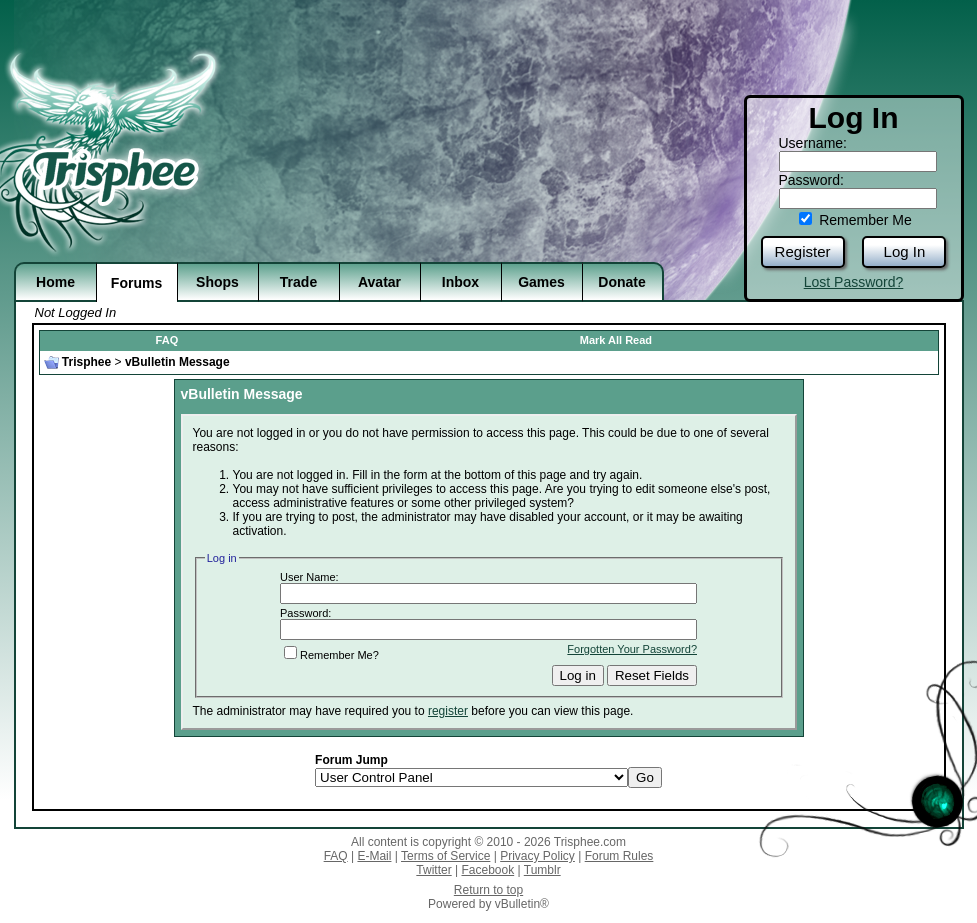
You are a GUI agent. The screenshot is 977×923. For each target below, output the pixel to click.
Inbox (460, 282)
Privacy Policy (537, 856)
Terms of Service (445, 856)
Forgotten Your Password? (632, 649)
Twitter (433, 870)
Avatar (379, 282)
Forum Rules (619, 856)
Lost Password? (854, 282)
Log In (905, 251)
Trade (298, 282)
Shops (217, 282)
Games (541, 282)
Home (55, 282)
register (448, 711)
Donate (621, 282)
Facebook (487, 870)
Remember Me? (331, 655)
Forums (136, 283)
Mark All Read (616, 340)
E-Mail (374, 856)
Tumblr (542, 870)
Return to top (488, 890)
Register (803, 251)
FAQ (167, 340)
